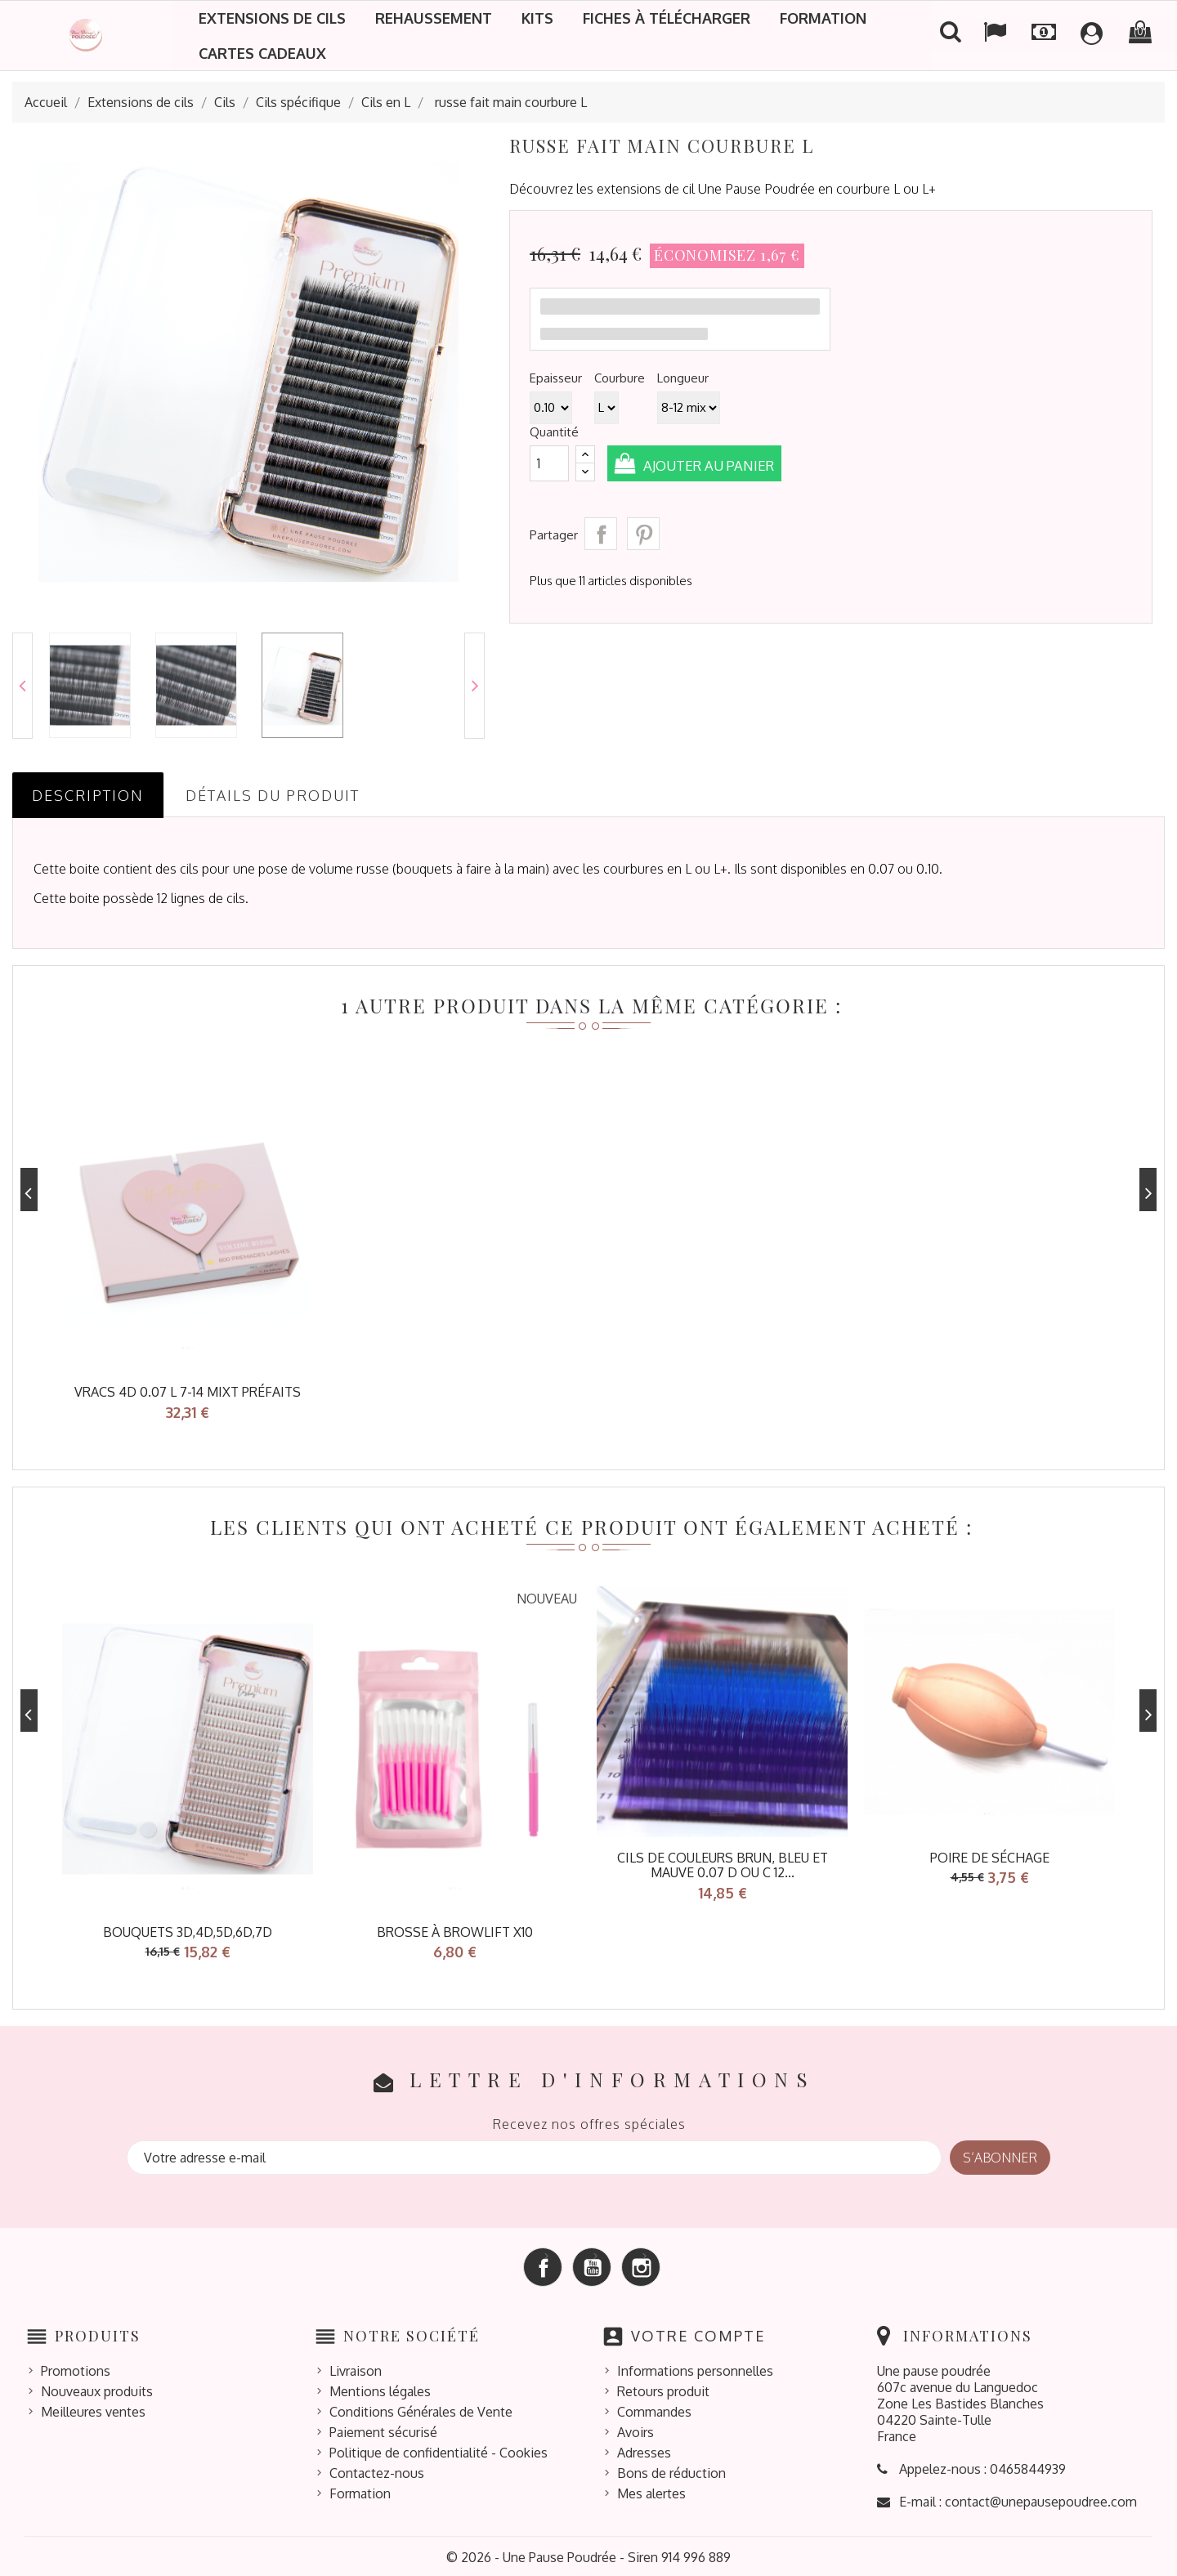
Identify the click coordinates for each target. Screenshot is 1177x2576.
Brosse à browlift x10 (455, 1930)
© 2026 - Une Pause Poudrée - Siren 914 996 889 (588, 2555)
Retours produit (663, 2389)
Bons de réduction (671, 2470)
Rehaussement (433, 18)
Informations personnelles (695, 2368)
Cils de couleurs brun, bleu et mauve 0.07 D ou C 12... (722, 1864)
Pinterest (643, 533)
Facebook (543, 2264)
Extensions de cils (272, 18)
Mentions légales (380, 2389)
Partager (600, 533)
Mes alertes (651, 2491)
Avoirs (635, 2430)
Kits (537, 18)
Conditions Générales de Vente (420, 2409)
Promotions (75, 2368)
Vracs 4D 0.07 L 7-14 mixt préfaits (187, 1392)
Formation (823, 18)
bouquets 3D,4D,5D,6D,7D (187, 1930)
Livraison (355, 2368)
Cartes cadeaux (262, 53)
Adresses (644, 2450)
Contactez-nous (376, 2470)
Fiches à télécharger (666, 18)
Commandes (654, 2409)
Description (88, 795)
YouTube (592, 2264)
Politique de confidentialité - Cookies (438, 2450)
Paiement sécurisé (383, 2430)
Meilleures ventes (93, 2409)
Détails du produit (273, 795)
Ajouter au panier (715, 465)
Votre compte (698, 2333)
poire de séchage (989, 1856)
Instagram (641, 2264)
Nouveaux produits (97, 2389)
